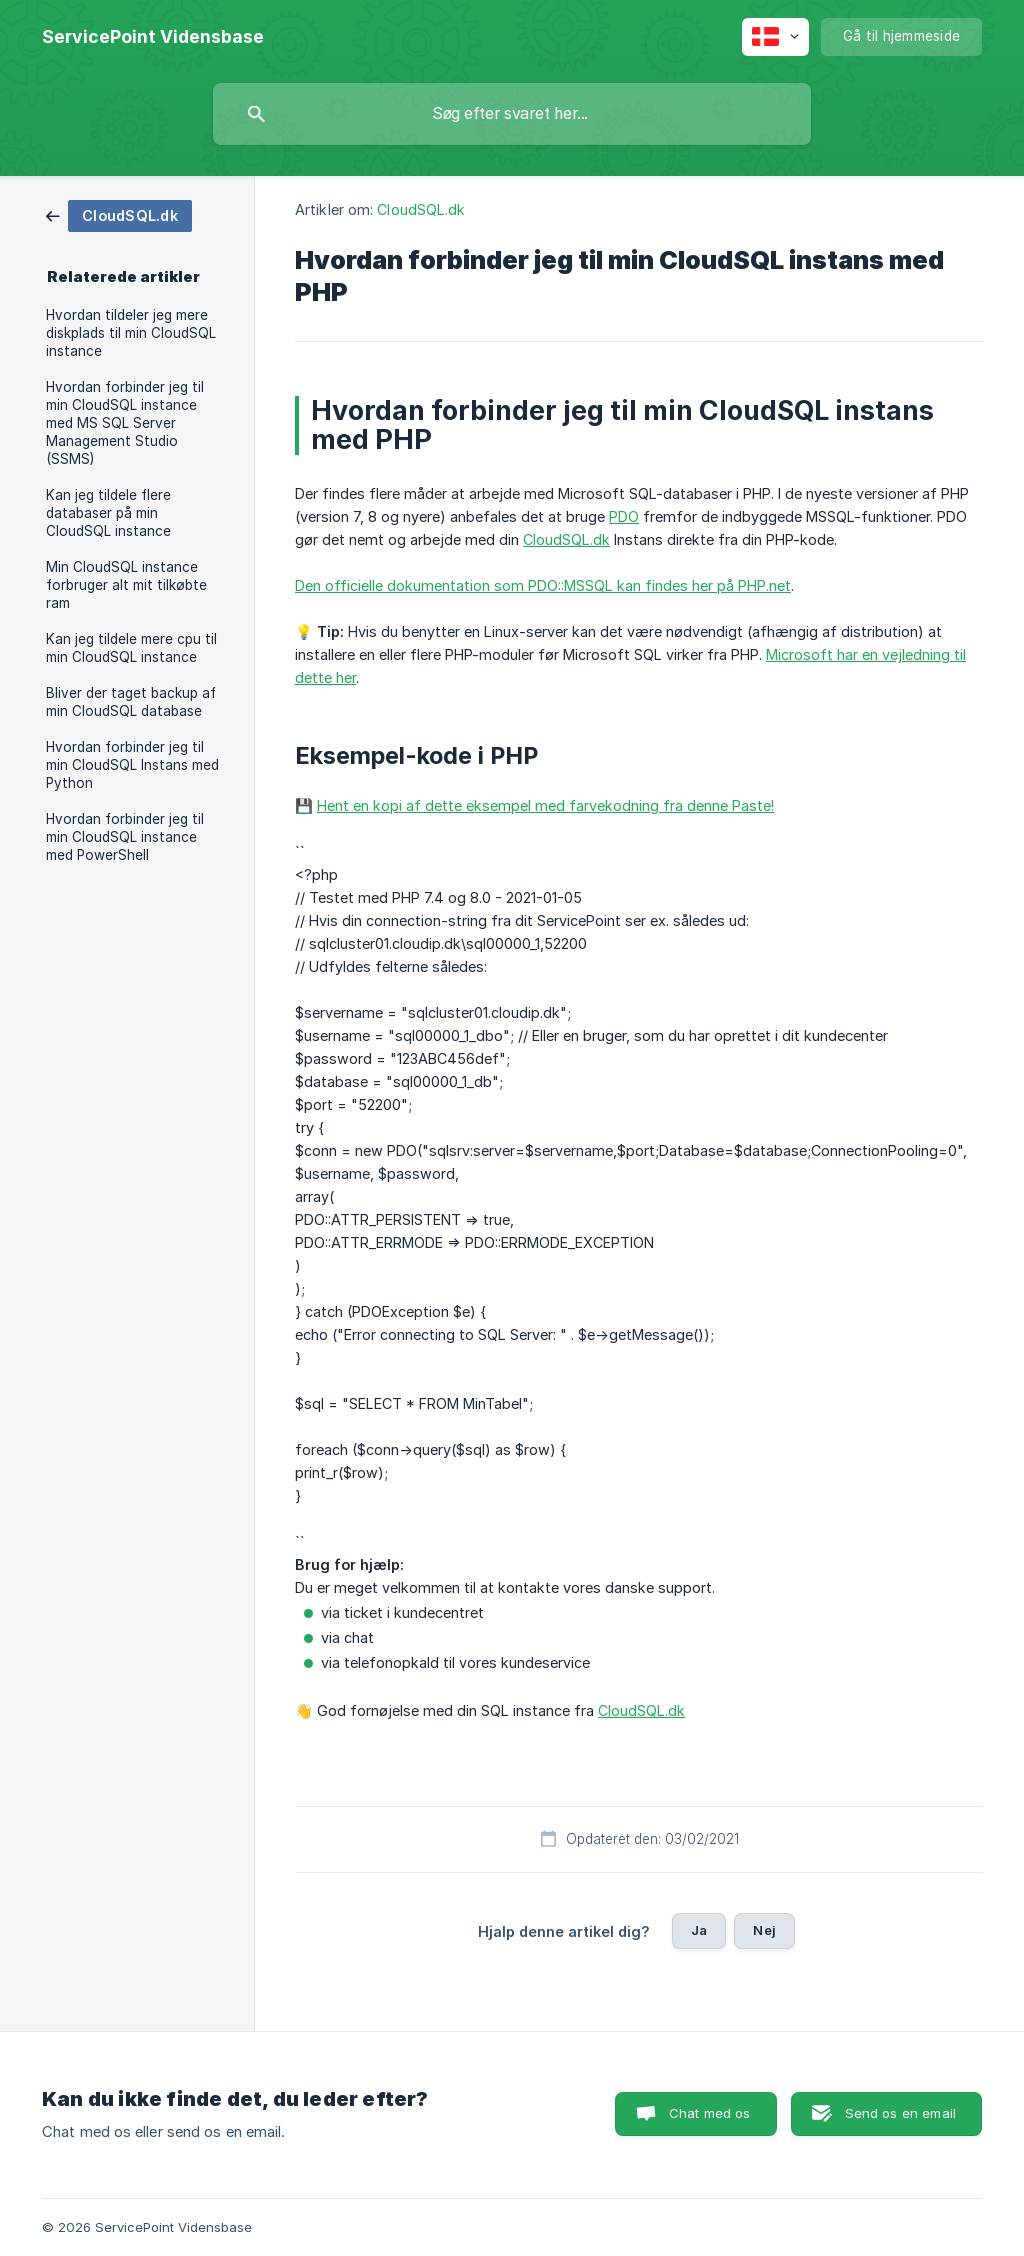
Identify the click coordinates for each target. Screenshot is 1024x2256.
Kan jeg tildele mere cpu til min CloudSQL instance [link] (131, 648)
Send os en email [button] (900, 2113)
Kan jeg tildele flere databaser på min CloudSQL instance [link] (108, 513)
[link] (119, 214)
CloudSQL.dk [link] (421, 209)
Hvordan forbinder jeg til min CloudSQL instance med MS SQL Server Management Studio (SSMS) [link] (125, 423)
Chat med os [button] (710, 2113)
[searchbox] (512, 114)
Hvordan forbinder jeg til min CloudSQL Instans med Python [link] (132, 765)
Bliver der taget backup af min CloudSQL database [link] (131, 702)
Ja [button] (699, 1930)
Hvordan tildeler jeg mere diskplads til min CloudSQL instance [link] (131, 333)
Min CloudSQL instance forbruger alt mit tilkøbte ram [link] (126, 585)
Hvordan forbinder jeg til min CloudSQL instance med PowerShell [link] (125, 837)
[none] (153, 37)
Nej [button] (764, 1930)
